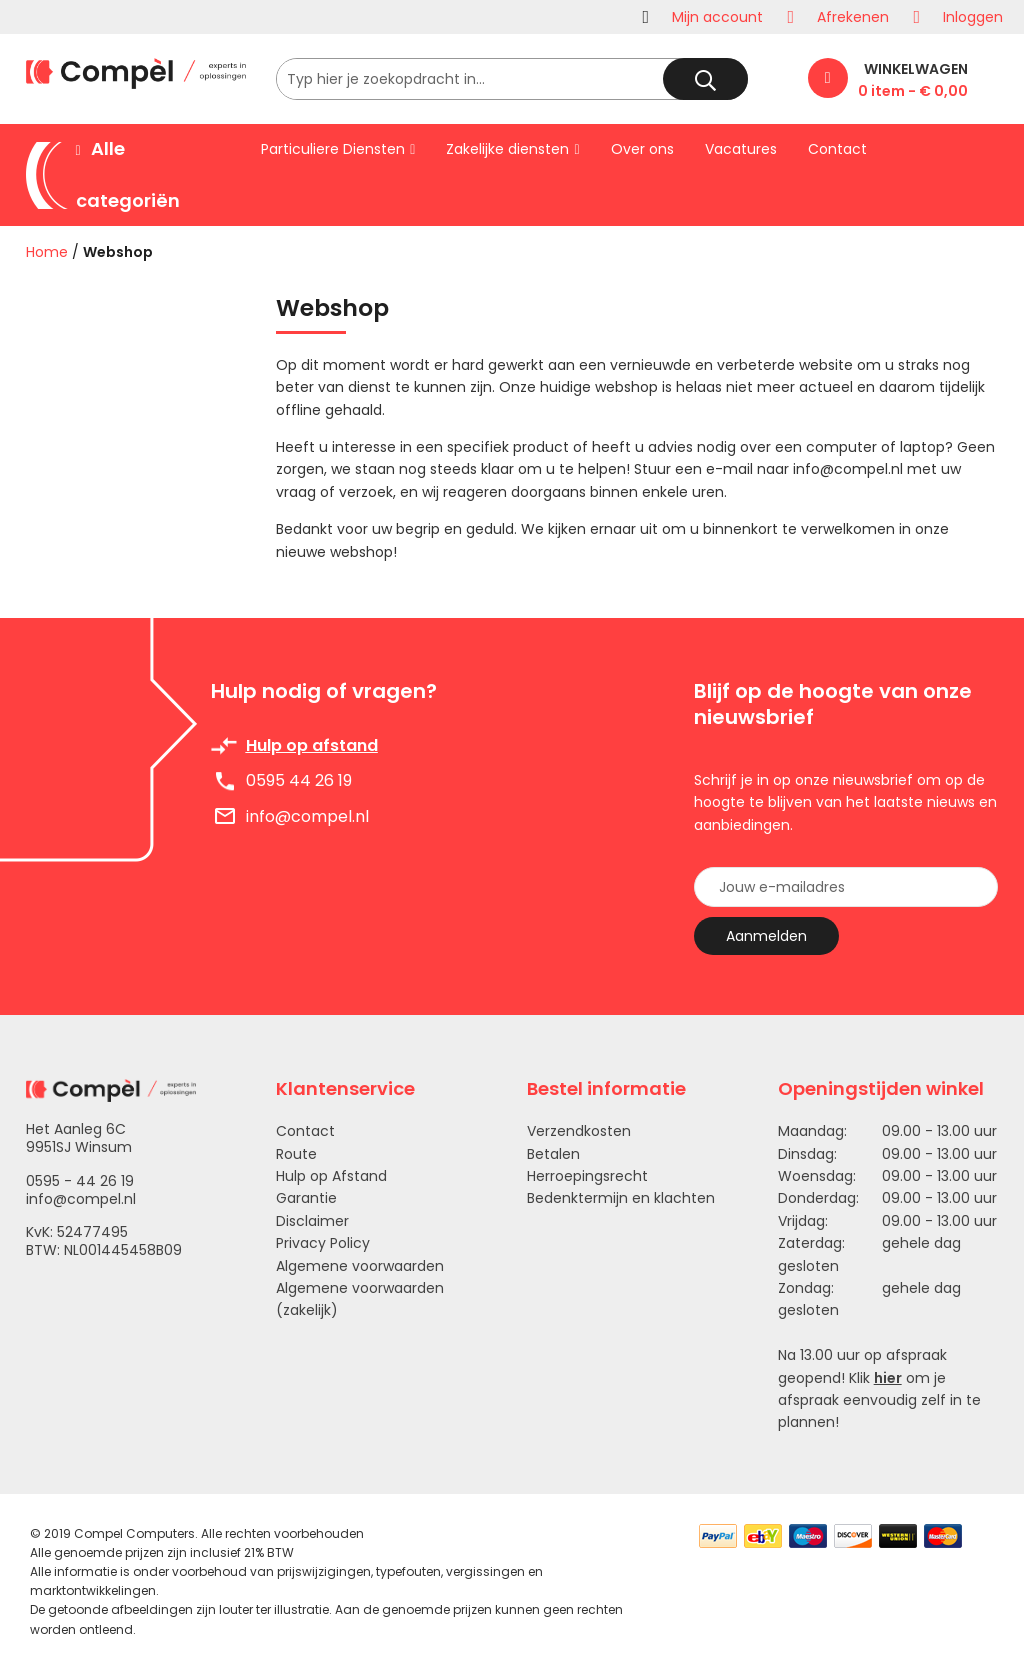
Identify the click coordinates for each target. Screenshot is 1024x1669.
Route (296, 1154)
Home (47, 252)
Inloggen (973, 17)
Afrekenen (853, 17)
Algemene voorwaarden (360, 1266)
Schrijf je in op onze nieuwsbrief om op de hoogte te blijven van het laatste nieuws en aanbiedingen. (845, 802)
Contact (305, 1131)
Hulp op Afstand (331, 1176)
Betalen (553, 1154)
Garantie (306, 1198)
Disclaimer (312, 1221)
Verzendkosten (579, 1131)
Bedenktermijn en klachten (621, 1198)
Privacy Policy (323, 1243)
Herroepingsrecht (587, 1176)
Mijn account (717, 17)
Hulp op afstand (312, 745)
